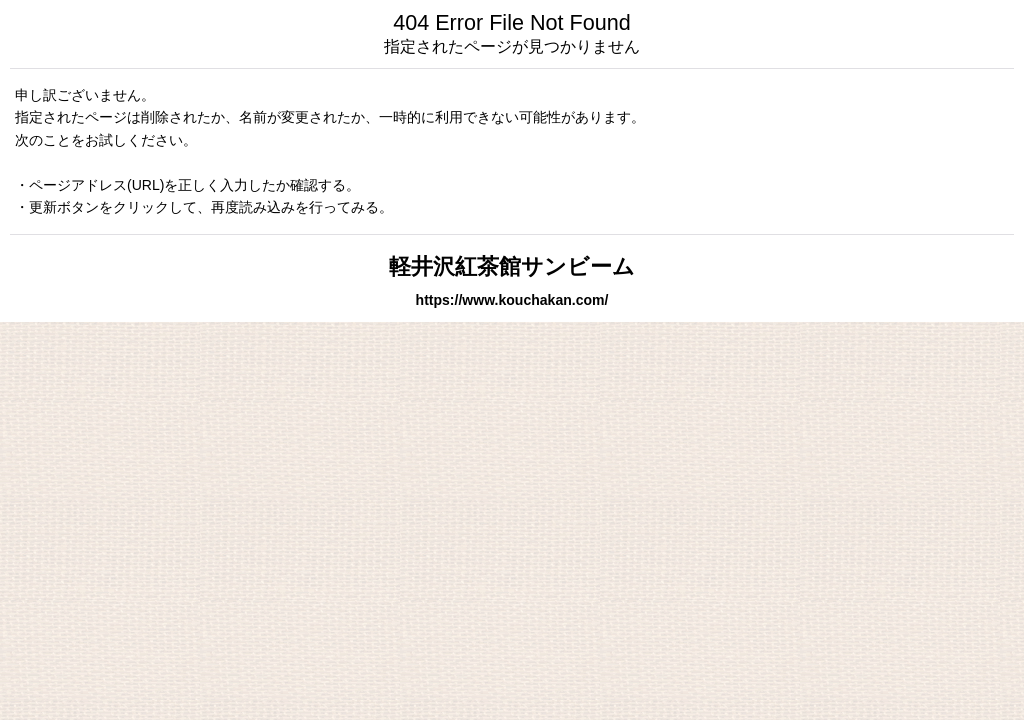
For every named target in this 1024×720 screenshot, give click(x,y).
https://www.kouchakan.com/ (512, 300)
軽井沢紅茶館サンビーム (512, 266)
